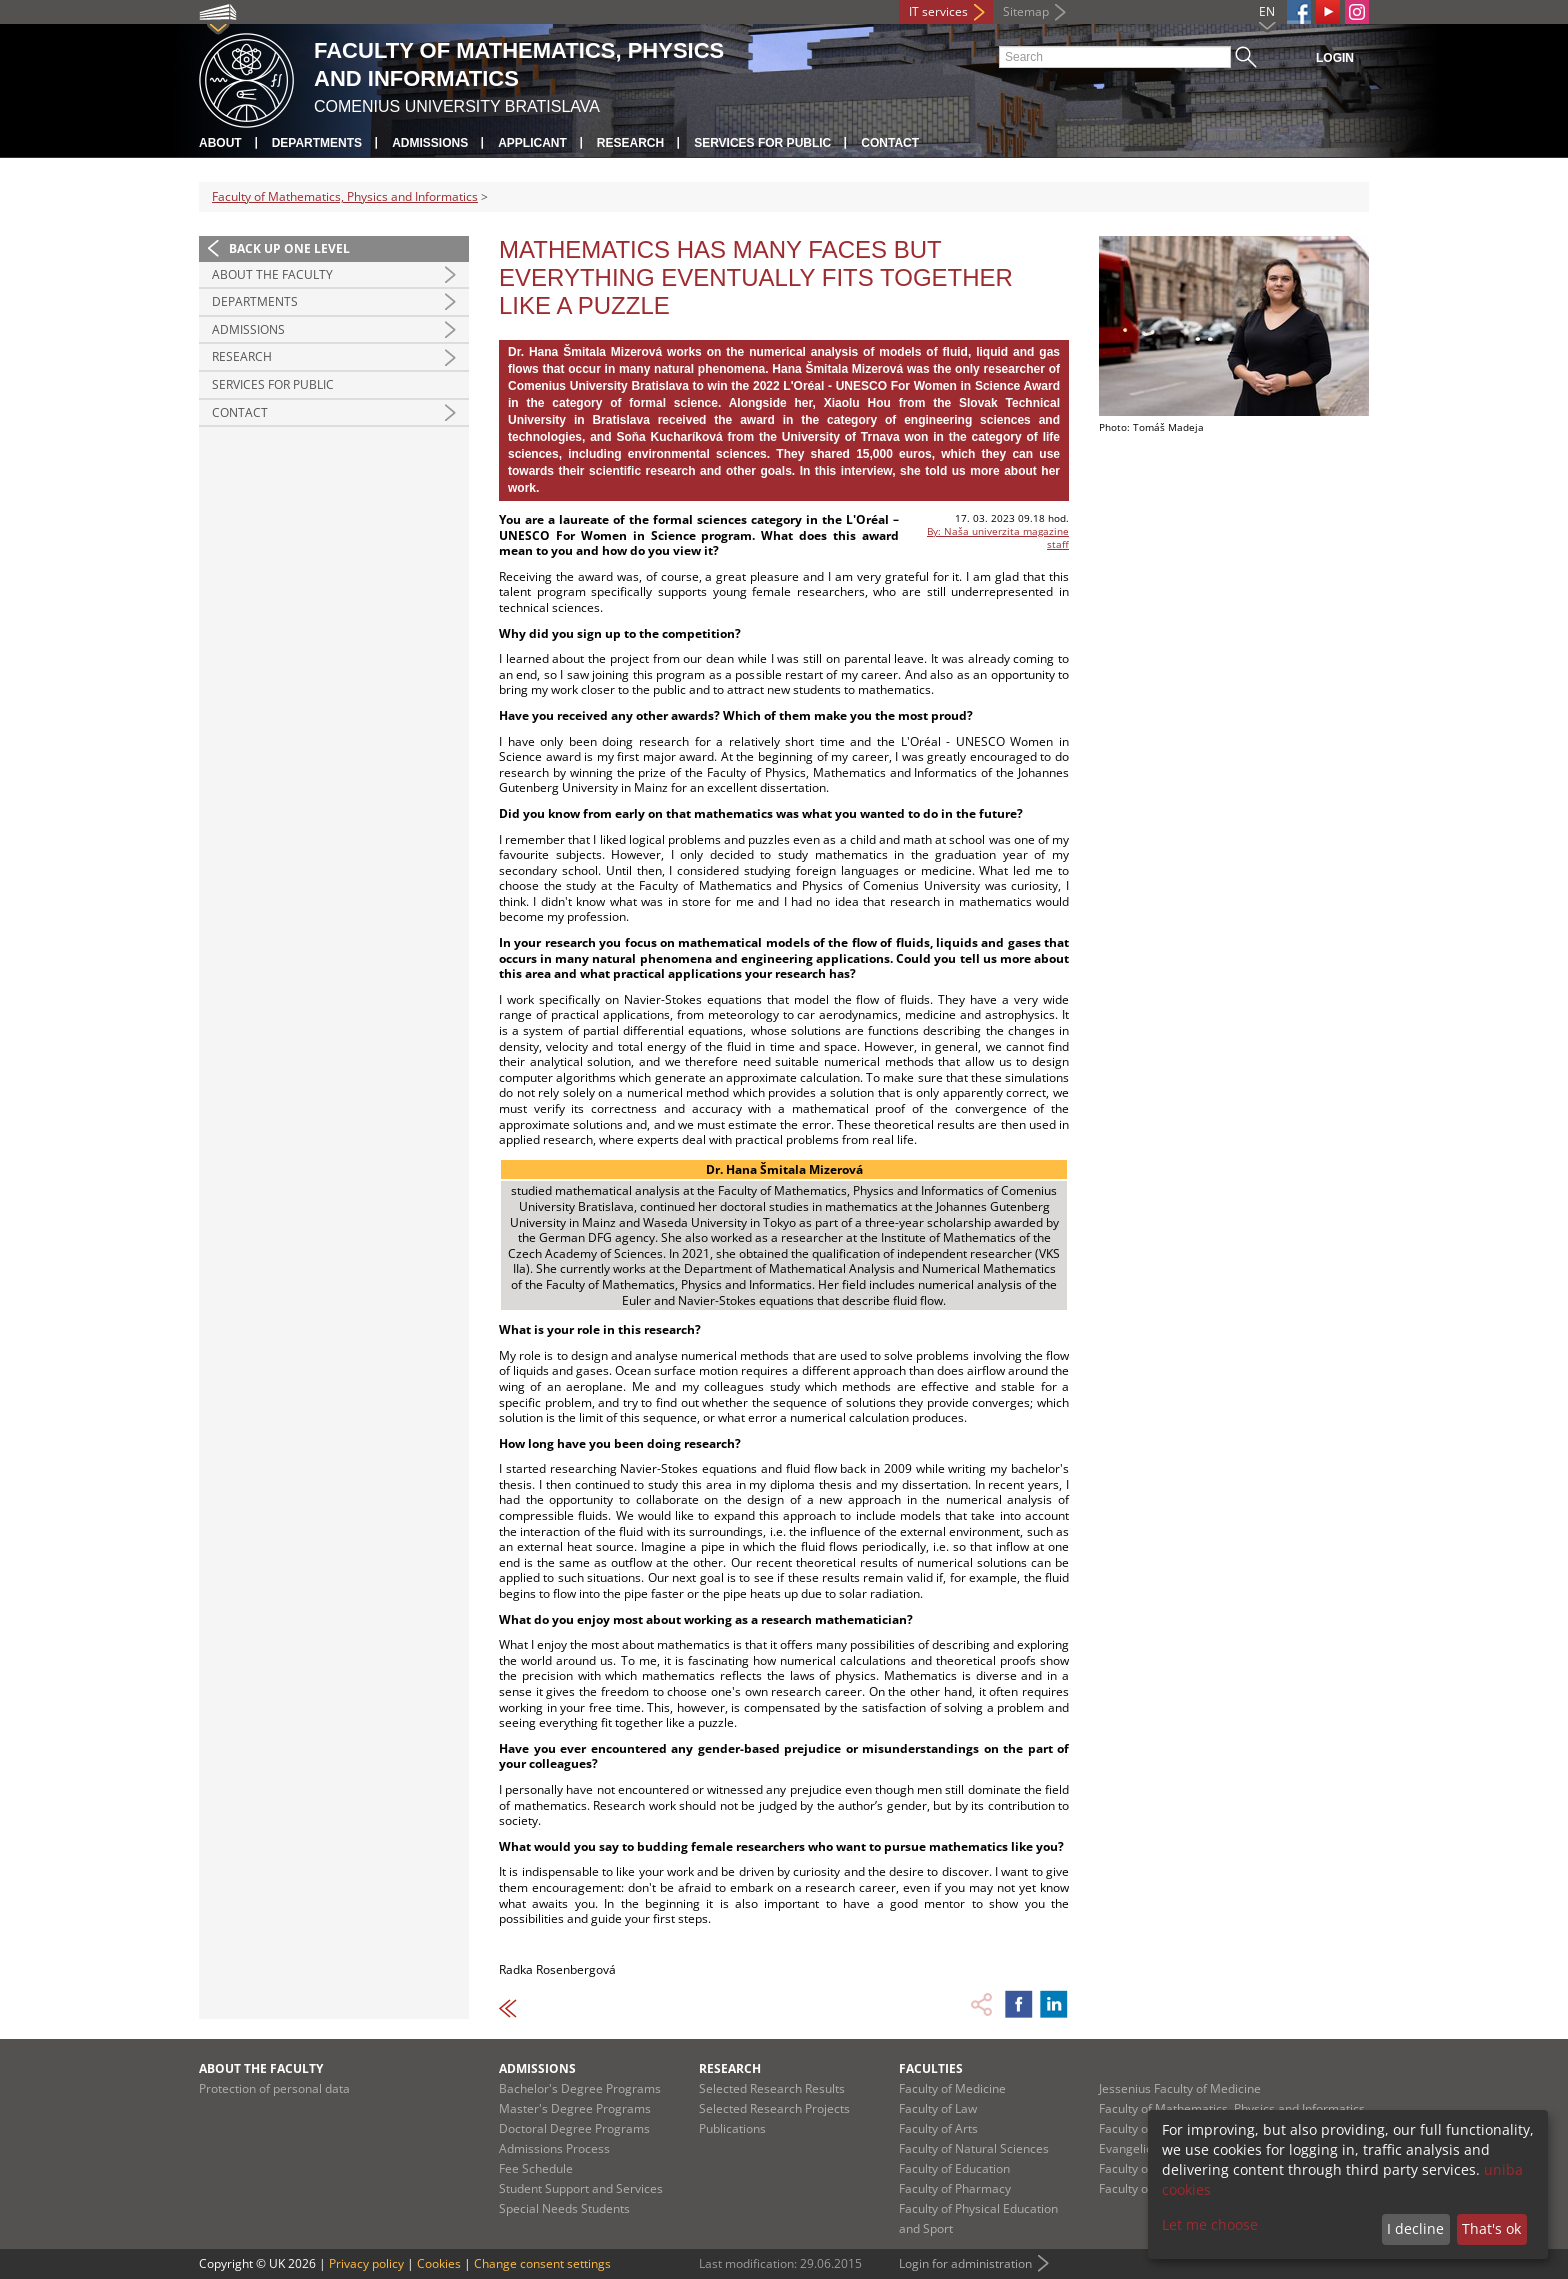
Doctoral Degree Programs (574, 2128)
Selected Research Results (772, 2088)
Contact (890, 143)
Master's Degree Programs (575, 2108)
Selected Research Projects (774, 2108)
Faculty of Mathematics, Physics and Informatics (345, 196)
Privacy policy (366, 2263)
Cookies (439, 2263)
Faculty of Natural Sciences (974, 2148)
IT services (938, 11)
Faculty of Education (954, 2168)
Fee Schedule (536, 2168)
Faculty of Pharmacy (955, 2188)
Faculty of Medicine (952, 2088)
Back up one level (289, 248)
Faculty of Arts (938, 2128)
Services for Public (762, 143)
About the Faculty (272, 274)
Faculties (931, 2068)
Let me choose (1210, 2224)
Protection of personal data (274, 2088)
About (220, 143)
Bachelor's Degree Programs (580, 2088)
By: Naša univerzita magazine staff (998, 537)
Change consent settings (542, 2263)
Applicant (532, 143)
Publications (732, 2128)
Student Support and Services (581, 2188)
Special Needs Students (564, 2208)
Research (630, 143)
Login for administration (965, 2263)
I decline (1415, 2228)
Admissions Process (554, 2148)
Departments (317, 143)
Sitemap (1026, 11)
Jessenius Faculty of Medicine (1180, 2088)
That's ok (1491, 2228)
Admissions (430, 143)
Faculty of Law (938, 2108)
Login (1335, 58)
